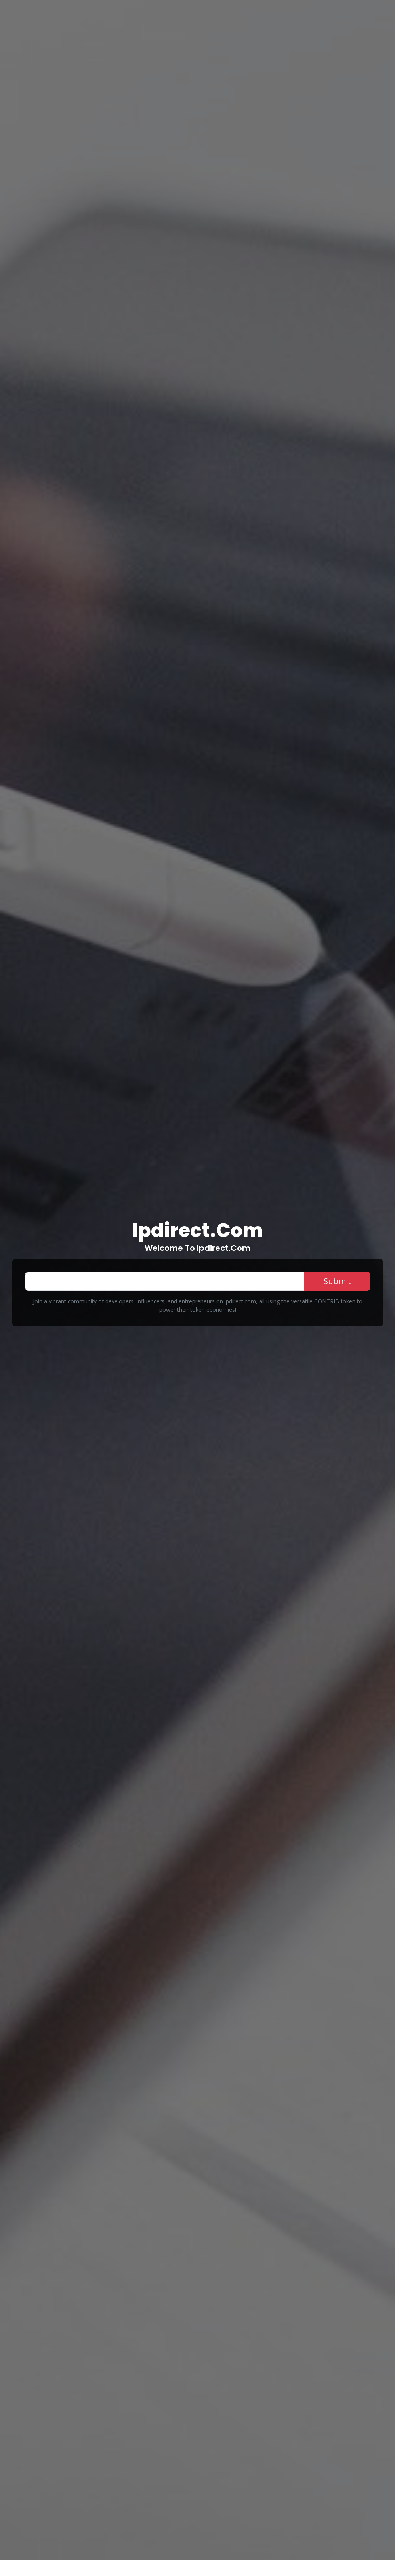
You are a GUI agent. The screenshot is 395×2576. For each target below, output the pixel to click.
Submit (337, 1281)
